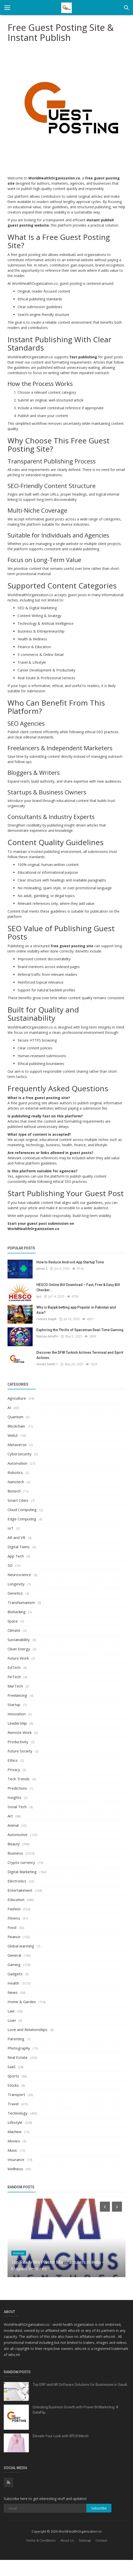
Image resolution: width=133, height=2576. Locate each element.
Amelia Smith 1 (47, 1364)
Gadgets (15, 1973)
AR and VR (16, 1537)
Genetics (15, 1593)
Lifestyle (15, 2122)
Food (12, 1927)
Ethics (13, 1760)
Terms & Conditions (41, 2540)
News (13, 1992)
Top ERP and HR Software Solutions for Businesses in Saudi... (81, 2385)
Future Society (20, 1750)
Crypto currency (21, 1862)
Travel (13, 2103)
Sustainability (19, 1639)
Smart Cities (18, 1500)
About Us (67, 2540)
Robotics (15, 1472)
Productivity (18, 1741)
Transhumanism (21, 1602)
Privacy (14, 1769)
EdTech (14, 1667)
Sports (13, 2075)
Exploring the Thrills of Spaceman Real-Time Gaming (79, 1330)
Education (16, 1899)
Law (11, 2010)
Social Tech (17, 1806)
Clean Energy (19, 1648)
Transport (16, 2094)
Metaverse (17, 1444)
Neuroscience (19, 1574)
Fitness (14, 1918)
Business (15, 1853)
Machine (15, 2131)
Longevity (16, 1583)
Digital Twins (19, 1546)
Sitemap (85, 2540)
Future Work (18, 1658)
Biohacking (17, 1611)
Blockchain (16, 1426)
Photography (19, 2048)
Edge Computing (22, 1518)
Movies (14, 2140)
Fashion (14, 1908)
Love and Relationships (27, 2029)
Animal (13, 1825)
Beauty (14, 1843)
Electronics (17, 1880)
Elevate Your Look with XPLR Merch (61, 2436)
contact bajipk (46, 1319)
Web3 (13, 1435)
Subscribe (99, 2508)
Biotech (14, 1491)
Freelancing (17, 1695)
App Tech (16, 1555)
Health (13, 1983)
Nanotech (16, 1481)
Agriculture (17, 1398)
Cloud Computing (22, 1509)
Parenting (16, 2038)
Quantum (15, 1416)
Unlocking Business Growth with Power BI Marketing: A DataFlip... (75, 2409)
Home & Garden (22, 2001)
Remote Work (20, 1732)
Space (13, 1620)
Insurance (16, 2159)
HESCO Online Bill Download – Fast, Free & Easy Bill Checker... (78, 1287)
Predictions (17, 1788)
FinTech (14, 1676)
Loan (12, 2020)
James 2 (41, 1268)
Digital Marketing (22, 1871)
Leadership (17, 1723)
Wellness (15, 2168)
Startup (14, 1704)
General (14, 1955)
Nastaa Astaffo (47, 1336)
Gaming (14, 1964)
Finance (14, 1936)
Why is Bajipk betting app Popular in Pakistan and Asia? (76, 1310)
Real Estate (18, 2057)
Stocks (13, 2085)
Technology (18, 2113)
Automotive (18, 1834)
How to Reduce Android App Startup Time (70, 1262)
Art (10, 1815)
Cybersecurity (20, 1453)
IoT (11, 1528)
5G (10, 1565)
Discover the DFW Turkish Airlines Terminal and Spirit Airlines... (79, 1355)
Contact (101, 2540)
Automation (17, 1463)
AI (9, 1407)
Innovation (17, 1713)
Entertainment (20, 1890)
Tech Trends (19, 1778)
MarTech (15, 1685)
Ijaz (38, 1296)
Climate (14, 1630)
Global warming (21, 1945)
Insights (14, 1797)
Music (12, 2150)
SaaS (12, 2066)
